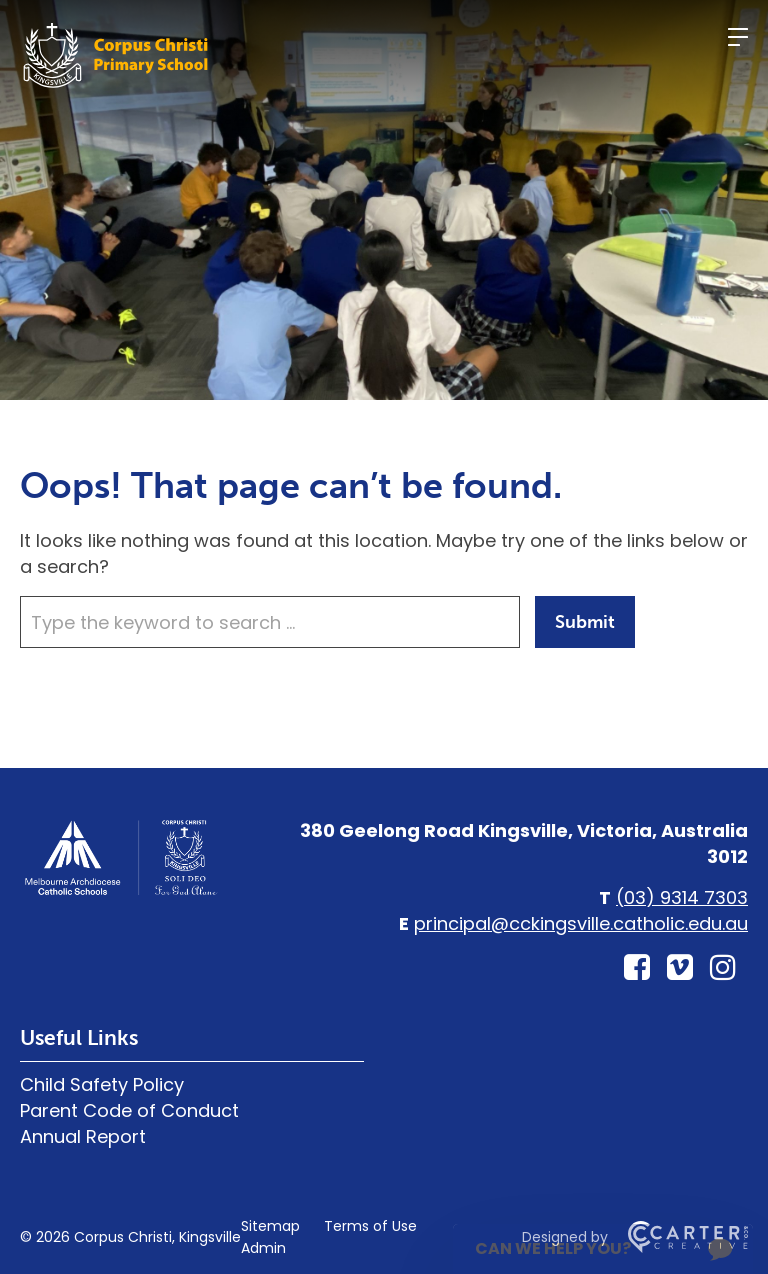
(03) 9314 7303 (682, 897)
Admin (263, 1248)
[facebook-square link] (637, 968)
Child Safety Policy (102, 1084)
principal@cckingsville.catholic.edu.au (581, 923)
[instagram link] (723, 968)
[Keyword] (270, 622)
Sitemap (270, 1226)
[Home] (120, 892)
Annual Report (83, 1136)
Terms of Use (370, 1226)
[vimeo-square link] (680, 968)
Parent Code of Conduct (129, 1110)
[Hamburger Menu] (738, 37)
